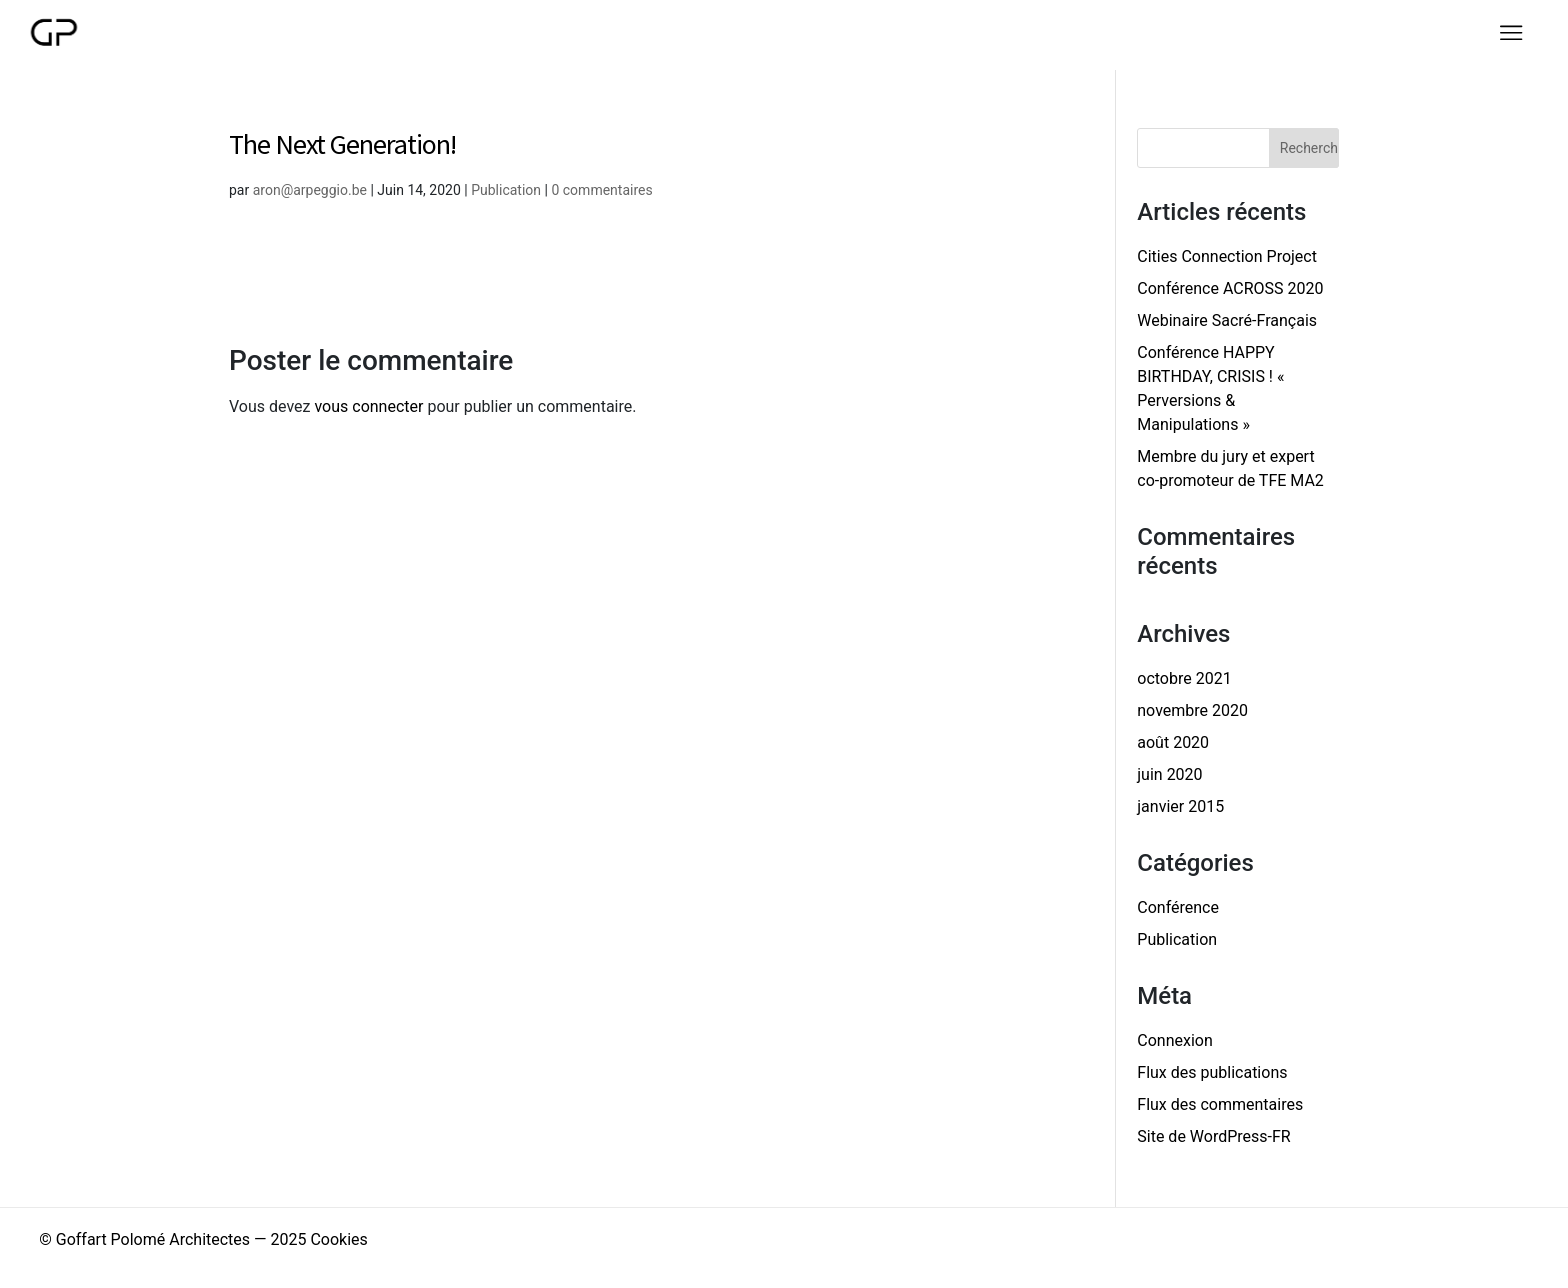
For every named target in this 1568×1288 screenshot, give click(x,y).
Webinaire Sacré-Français (1227, 320)
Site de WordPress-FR (1213, 1136)
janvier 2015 (1180, 806)
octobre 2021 (1184, 678)
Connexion (1174, 1040)
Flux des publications (1212, 1072)
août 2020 (1173, 742)
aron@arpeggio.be (310, 190)
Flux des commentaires (1220, 1104)
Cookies (338, 1239)
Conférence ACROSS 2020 (1230, 288)
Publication (506, 190)
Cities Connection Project (1227, 256)
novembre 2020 (1192, 710)
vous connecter (368, 406)
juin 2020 (1169, 774)
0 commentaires (601, 190)
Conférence (1178, 907)
